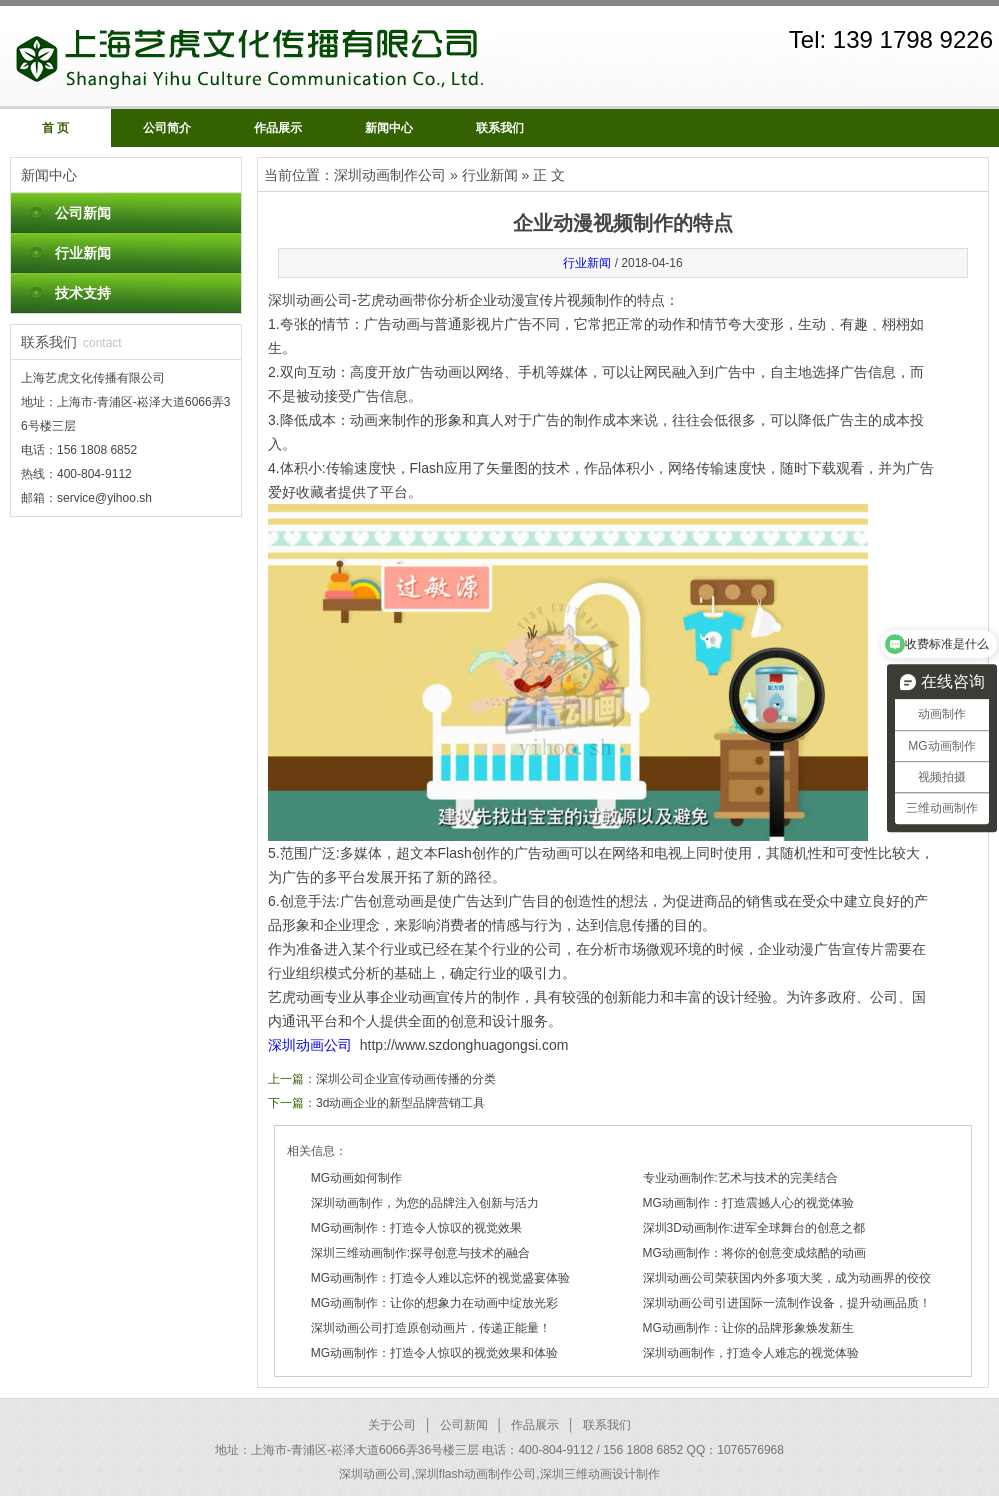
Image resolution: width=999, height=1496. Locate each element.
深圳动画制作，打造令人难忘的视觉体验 (751, 1353)
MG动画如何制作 (356, 1178)
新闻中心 (389, 128)
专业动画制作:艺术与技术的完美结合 (740, 1178)
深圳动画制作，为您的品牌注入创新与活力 (425, 1203)
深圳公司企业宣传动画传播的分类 (406, 1079)
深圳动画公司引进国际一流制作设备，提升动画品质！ (787, 1303)
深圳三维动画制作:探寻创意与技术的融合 (420, 1253)
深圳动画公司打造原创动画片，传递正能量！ (431, 1328)
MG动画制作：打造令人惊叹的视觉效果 (416, 1228)
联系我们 (500, 128)
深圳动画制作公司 (390, 175)
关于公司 (392, 1425)
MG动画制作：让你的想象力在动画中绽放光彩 (434, 1303)
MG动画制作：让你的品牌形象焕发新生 (748, 1328)
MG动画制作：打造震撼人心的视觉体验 (748, 1203)
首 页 (55, 128)
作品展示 (278, 128)
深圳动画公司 (310, 1045)
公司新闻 (83, 213)
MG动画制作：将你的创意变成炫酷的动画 (754, 1253)
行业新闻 (83, 253)
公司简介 (167, 128)
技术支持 (83, 293)
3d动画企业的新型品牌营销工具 (400, 1103)
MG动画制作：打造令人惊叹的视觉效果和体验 (434, 1353)
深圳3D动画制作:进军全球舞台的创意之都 (754, 1228)
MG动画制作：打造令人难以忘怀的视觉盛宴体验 (440, 1278)
